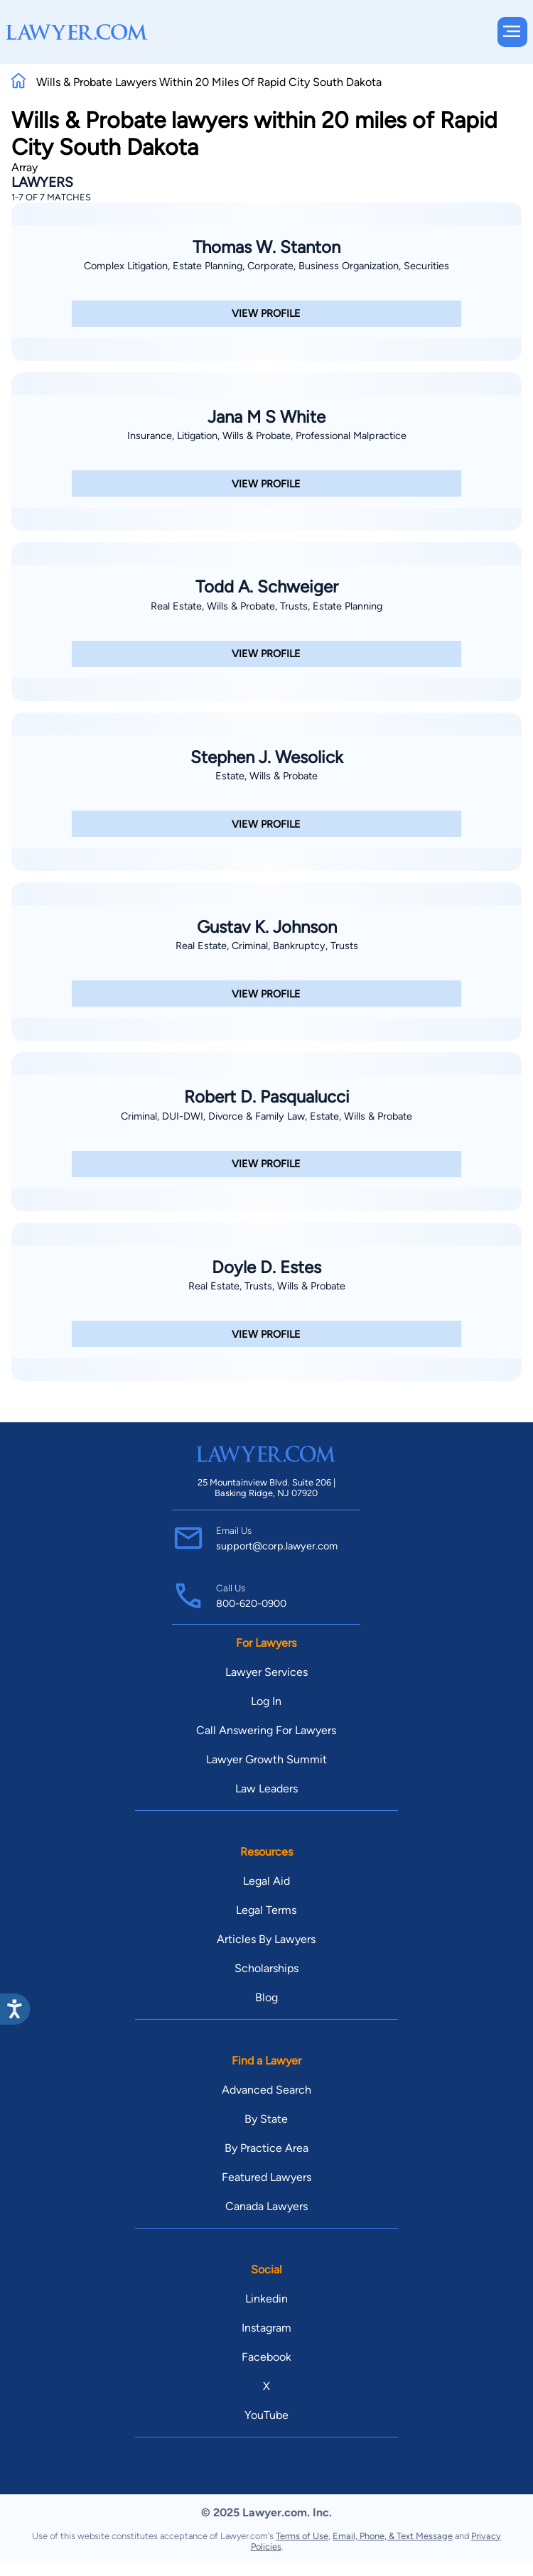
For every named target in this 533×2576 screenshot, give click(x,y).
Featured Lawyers (266, 2177)
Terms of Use (302, 2536)
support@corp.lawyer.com (277, 1545)
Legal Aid (266, 1881)
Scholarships (266, 1968)
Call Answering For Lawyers (266, 1730)
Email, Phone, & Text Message (393, 2536)
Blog (266, 1997)
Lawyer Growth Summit (266, 1759)
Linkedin (266, 2298)
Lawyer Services (266, 1672)
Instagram (266, 2327)
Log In (266, 1701)
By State (266, 2119)
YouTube (266, 2415)
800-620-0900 (251, 1603)
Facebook (266, 2357)
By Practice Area (266, 2148)
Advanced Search (266, 2089)
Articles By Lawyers (266, 1939)
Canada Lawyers (266, 2206)
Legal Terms (266, 1910)
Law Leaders (266, 1788)
